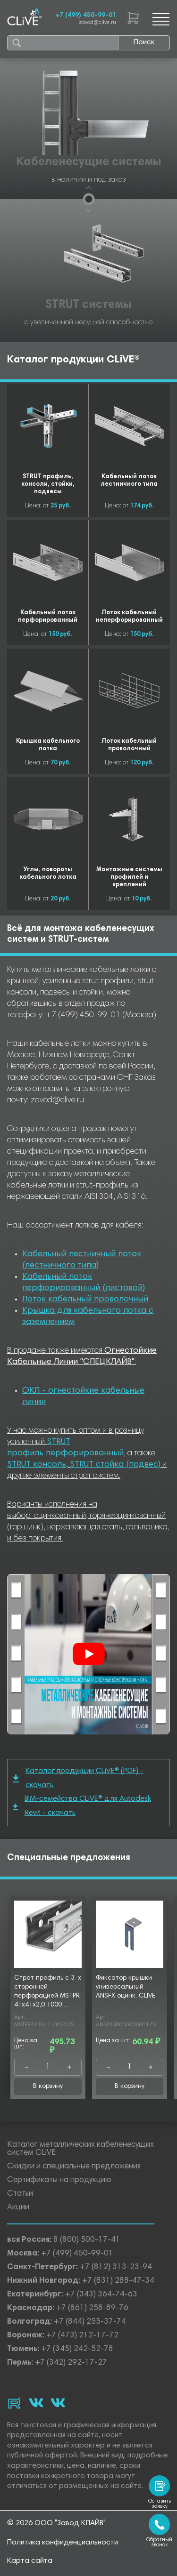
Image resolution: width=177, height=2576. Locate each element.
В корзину (48, 2086)
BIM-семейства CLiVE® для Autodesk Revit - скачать (82, 1806)
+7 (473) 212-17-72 (82, 2336)
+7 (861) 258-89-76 (92, 2308)
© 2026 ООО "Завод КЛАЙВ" (56, 2523)
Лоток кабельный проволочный (85, 1299)
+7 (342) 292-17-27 (71, 2363)
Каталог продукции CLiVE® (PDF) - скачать (78, 1778)
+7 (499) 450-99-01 (85, 15)
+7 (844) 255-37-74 (90, 2322)
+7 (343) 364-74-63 (101, 2295)
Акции (18, 2208)
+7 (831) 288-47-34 (118, 2281)
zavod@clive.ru (97, 22)
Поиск (144, 42)
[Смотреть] (89, 1654)
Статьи (20, 2194)
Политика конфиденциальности (62, 2542)
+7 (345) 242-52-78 (77, 2349)
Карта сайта (29, 2561)
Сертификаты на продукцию (59, 2180)
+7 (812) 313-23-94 (116, 2267)
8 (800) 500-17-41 (86, 2240)
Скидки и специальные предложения (74, 2167)
